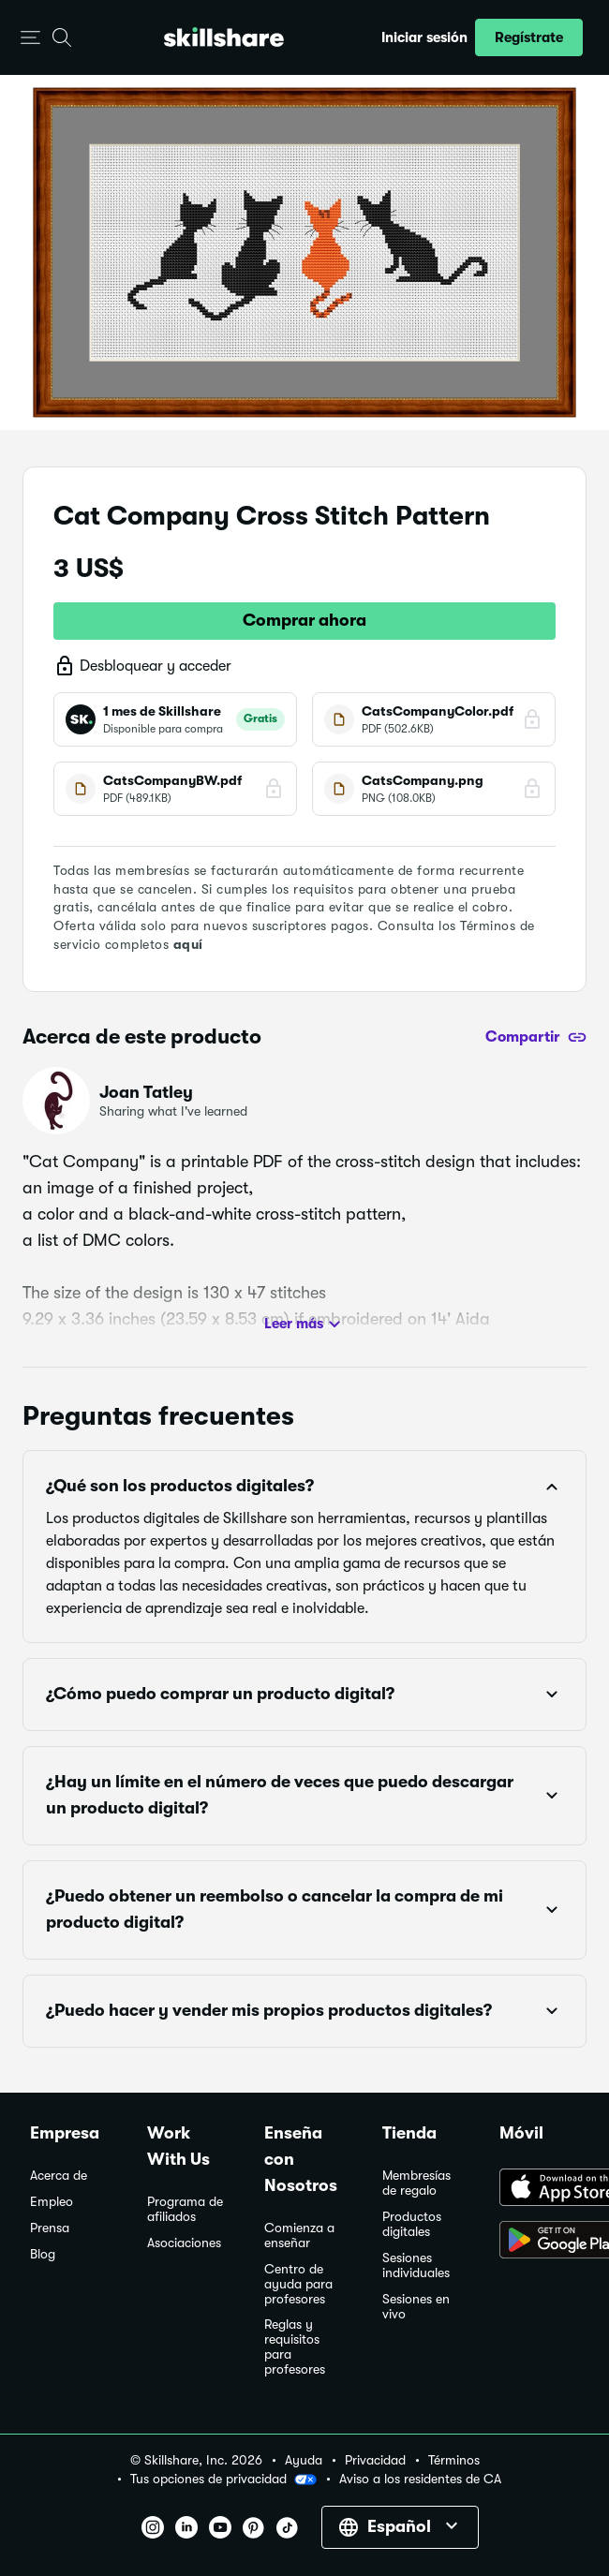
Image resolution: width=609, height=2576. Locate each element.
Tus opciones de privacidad (223, 2479)
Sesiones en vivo (416, 2306)
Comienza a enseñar (299, 2235)
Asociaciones (184, 2243)
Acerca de (58, 2176)
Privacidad (375, 2460)
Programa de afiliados (185, 2209)
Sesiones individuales (416, 2265)
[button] (30, 38)
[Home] (224, 37)
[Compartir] (536, 1037)
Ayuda (303, 2460)
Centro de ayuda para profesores (298, 2284)
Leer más (305, 1324)
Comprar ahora (304, 620)
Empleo (51, 2202)
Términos (454, 2460)
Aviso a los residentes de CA (420, 2479)
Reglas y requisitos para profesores (294, 2346)
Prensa (49, 2228)
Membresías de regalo (416, 2183)
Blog (42, 2254)
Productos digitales (411, 2224)
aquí (188, 944)
